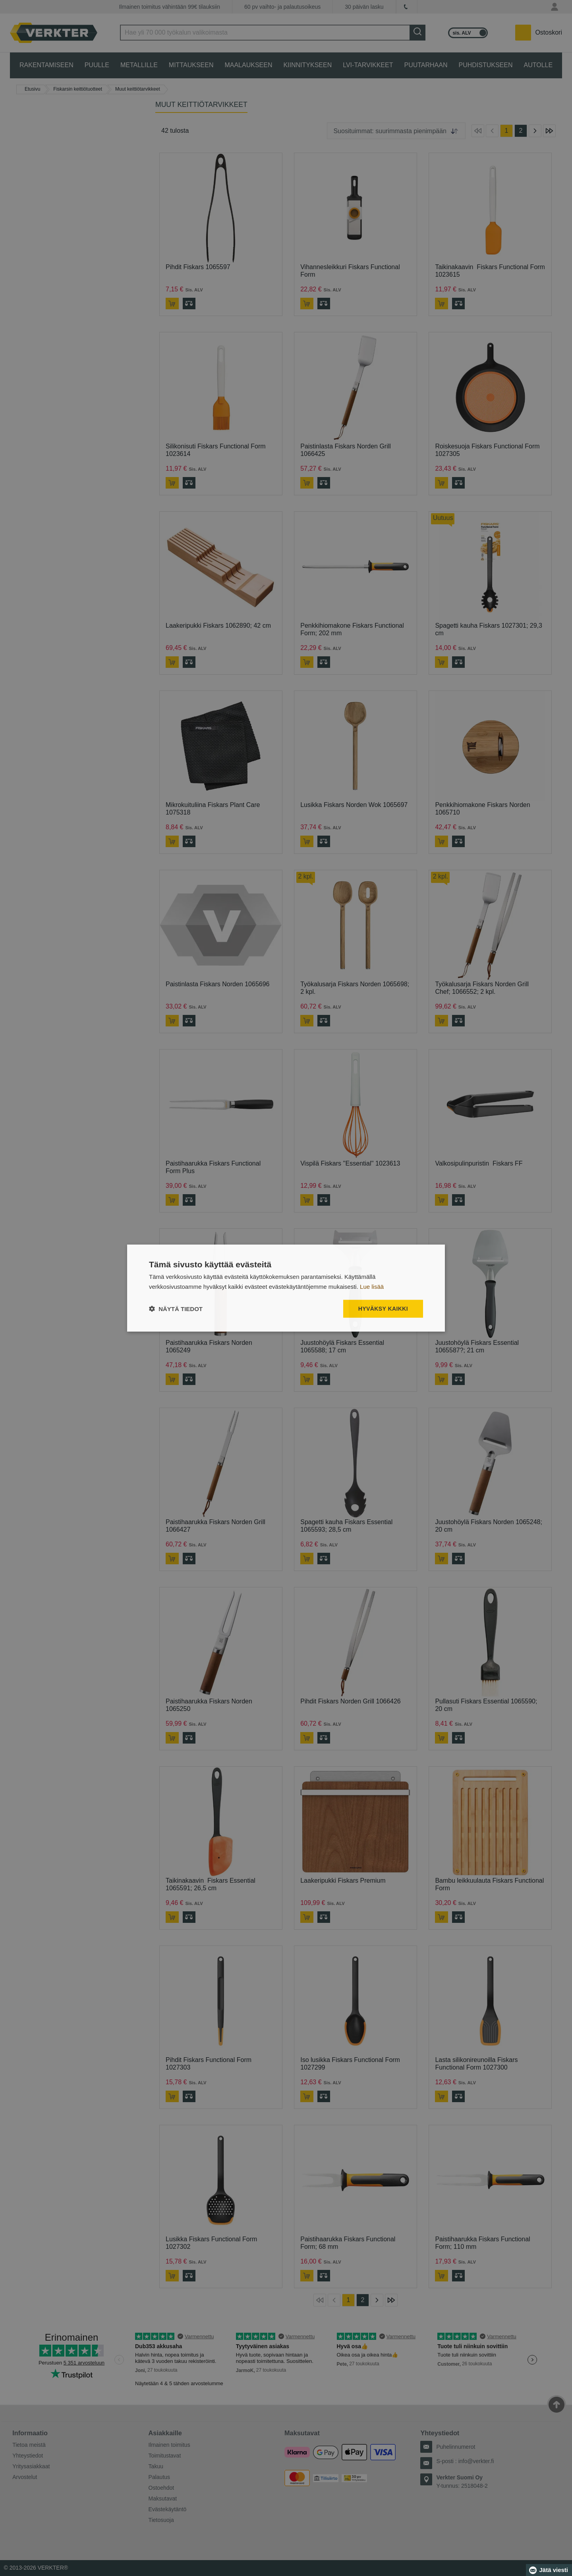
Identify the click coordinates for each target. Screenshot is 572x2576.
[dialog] (286, 1288)
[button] (176, 1308)
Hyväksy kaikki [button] (383, 1308)
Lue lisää (372, 1286)
